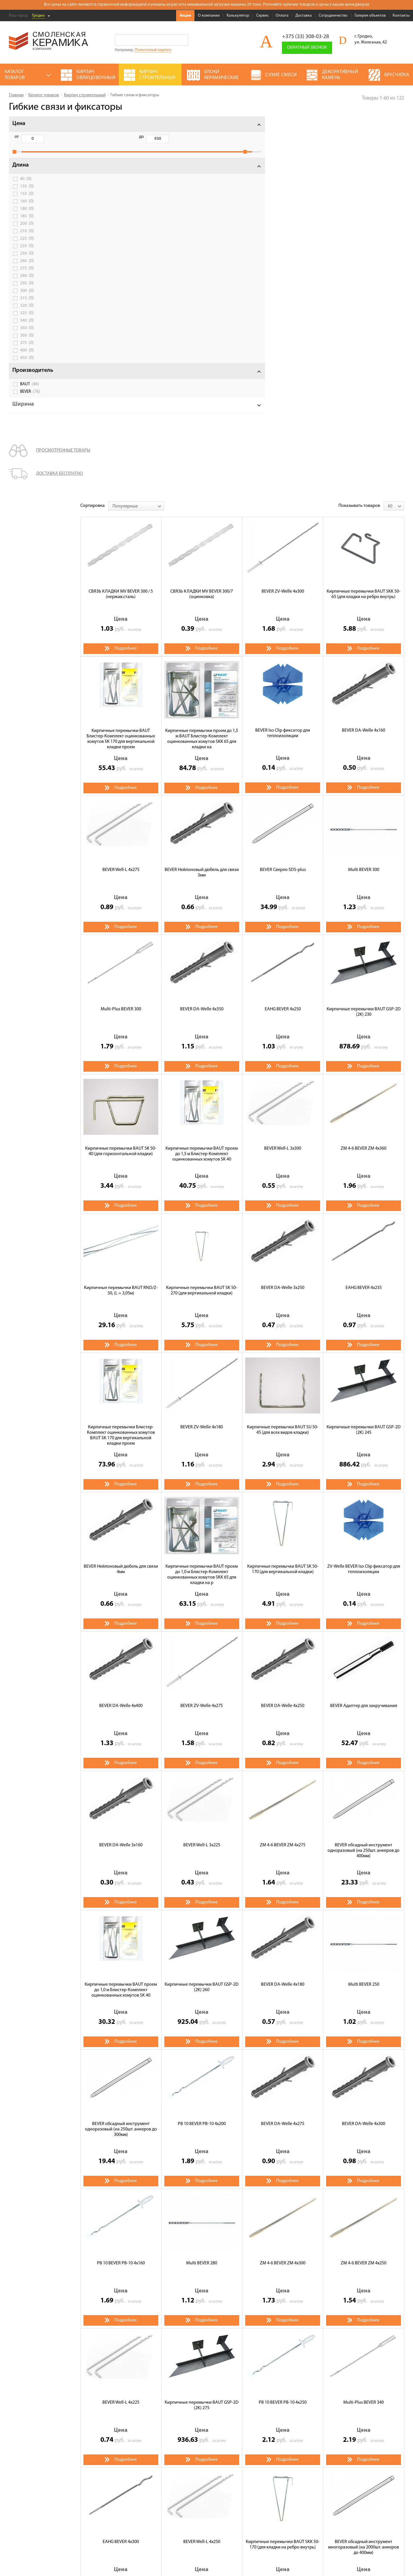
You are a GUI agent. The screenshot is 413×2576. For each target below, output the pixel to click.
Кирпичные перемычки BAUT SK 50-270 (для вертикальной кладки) (201, 909)
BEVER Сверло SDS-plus (283, 488)
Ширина (23, 410)
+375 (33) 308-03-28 (305, 37)
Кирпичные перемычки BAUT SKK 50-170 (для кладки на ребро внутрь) (283, 2163)
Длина (20, 171)
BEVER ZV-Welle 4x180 (201, 1045)
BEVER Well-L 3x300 (282, 767)
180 (27, 215)
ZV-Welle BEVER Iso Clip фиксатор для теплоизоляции (363, 1188)
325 (27, 319)
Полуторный (177, 2385)
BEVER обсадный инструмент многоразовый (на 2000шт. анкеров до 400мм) (363, 2165)
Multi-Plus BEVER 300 (121, 627)
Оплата (282, 15)
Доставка (303, 15)
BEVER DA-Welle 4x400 (121, 1324)
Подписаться (321, 2512)
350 (27, 334)
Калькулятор (238, 15)
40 (26, 185)
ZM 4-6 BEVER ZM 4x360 (363, 767)
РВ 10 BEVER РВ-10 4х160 (121, 1881)
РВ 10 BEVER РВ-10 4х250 (283, 2021)
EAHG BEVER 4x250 (283, 627)
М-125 (134, 2405)
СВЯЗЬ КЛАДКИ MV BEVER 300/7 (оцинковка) (201, 213)
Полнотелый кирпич (153, 50)
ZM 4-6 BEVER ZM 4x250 (363, 1881)
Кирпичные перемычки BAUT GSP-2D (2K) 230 (364, 630)
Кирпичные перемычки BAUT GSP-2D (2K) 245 (364, 1048)
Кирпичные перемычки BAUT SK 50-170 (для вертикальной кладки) (282, 1188)
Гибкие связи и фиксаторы (155, 2415)
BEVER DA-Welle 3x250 (282, 906)
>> (133, 2237)
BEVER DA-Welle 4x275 (282, 1742)
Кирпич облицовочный (182, 2468)
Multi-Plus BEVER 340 (363, 2021)
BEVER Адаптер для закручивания (363, 1324)
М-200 (183, 2405)
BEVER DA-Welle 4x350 (201, 627)
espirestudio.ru (374, 2559)
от (17, 137)
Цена (18, 123)
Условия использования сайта (35, 2518)
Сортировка (92, 124)
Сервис (262, 15)
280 (27, 282)
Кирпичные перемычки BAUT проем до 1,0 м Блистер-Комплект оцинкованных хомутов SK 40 (121, 1608)
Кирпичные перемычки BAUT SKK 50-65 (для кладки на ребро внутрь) (363, 213)
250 (27, 259)
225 (27, 245)
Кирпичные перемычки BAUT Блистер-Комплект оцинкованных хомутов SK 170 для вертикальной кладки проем (121, 357)
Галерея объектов (370, 15)
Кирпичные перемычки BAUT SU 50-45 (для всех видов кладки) (282, 1048)
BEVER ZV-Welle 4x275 (201, 1324)
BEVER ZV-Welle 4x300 (283, 210)
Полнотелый (141, 2375)
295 (27, 289)
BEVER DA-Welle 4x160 (363, 349)
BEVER (30, 398)
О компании (209, 15)
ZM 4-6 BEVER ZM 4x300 (282, 1881)
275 (27, 274)
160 (27, 207)
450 (27, 364)
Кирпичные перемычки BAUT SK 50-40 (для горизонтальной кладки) (120, 770)
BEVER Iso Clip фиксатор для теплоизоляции (282, 352)
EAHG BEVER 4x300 (121, 2160)
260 (27, 267)
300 (27, 297)
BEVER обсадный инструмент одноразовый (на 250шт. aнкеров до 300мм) (121, 1747)
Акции (185, 15)
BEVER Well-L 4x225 (120, 2021)
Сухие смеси (171, 2484)
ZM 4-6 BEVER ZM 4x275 (282, 1463)
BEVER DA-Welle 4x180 (282, 1603)
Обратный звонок (307, 47)
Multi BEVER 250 (363, 1603)
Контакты (401, 15)
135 (27, 192)
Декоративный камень (182, 2476)
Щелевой (175, 2375)
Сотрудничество (333, 15)
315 (27, 304)
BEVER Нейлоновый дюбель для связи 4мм (121, 1188)
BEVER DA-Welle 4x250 (282, 1324)
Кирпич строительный (181, 2460)
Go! (182, 40)
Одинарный (140, 2385)
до (45, 137)
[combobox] (136, 124)
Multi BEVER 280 (201, 1881)
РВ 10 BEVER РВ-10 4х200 (202, 1742)
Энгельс (173, 2395)
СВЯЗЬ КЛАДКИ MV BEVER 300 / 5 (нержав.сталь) (121, 213)
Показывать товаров (359, 124)
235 (27, 252)
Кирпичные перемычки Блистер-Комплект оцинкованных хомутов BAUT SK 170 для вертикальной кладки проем (121, 1054)
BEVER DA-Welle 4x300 (363, 1742)
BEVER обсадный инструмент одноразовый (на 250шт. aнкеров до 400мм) (364, 1469)
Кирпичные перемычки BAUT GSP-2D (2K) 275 (202, 2024)
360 (27, 341)
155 (27, 200)
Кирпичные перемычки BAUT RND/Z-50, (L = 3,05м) (121, 909)
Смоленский (141, 2395)
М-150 (159, 2405)
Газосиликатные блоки (235, 2460)
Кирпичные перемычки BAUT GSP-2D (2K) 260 (202, 1606)
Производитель (32, 377)
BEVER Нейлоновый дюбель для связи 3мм (202, 491)
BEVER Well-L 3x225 (201, 1463)
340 (27, 327)
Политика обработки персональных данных (47, 2526)
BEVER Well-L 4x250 (201, 2160)
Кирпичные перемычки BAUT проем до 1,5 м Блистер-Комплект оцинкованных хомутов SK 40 (201, 772)
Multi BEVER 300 (363, 488)
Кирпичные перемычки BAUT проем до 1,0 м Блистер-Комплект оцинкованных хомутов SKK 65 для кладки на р (201, 1193)
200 (27, 230)
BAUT (29, 390)
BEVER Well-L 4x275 (120, 488)
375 (27, 349)
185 (27, 222)
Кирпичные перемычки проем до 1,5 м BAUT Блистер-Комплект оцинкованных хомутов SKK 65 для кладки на (201, 357)
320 (27, 312)
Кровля (220, 2468)
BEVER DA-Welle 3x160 (121, 1463)
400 (27, 356)
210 (27, 237)
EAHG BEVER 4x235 (364, 906)
